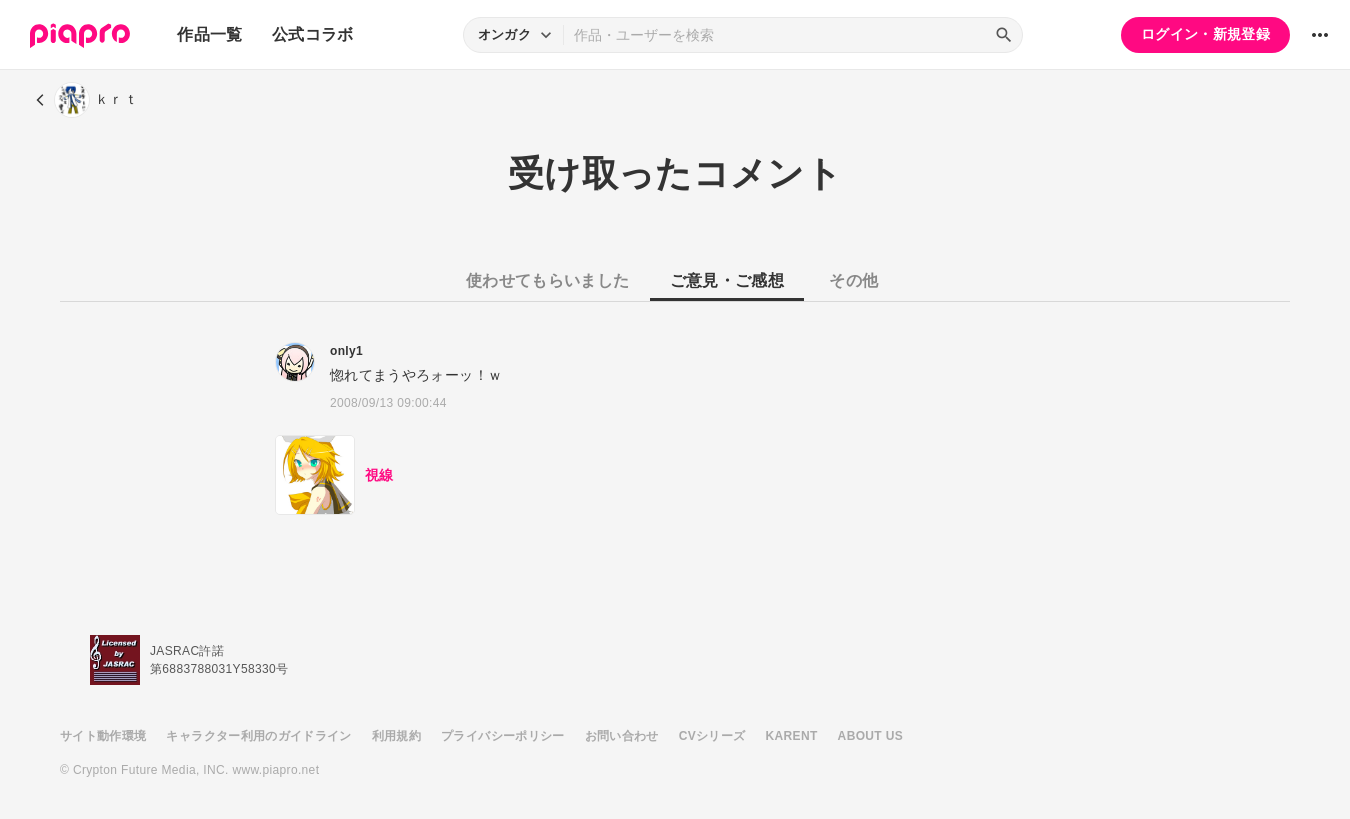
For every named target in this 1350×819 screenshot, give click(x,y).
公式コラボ (313, 34)
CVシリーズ (712, 736)
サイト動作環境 (103, 736)
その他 (853, 280)
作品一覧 (209, 34)
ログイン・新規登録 (1205, 34)
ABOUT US (870, 736)
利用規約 (396, 736)
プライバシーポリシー (503, 736)
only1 (346, 351)
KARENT (792, 736)
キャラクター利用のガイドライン (258, 736)
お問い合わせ (622, 736)
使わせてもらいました (548, 280)
